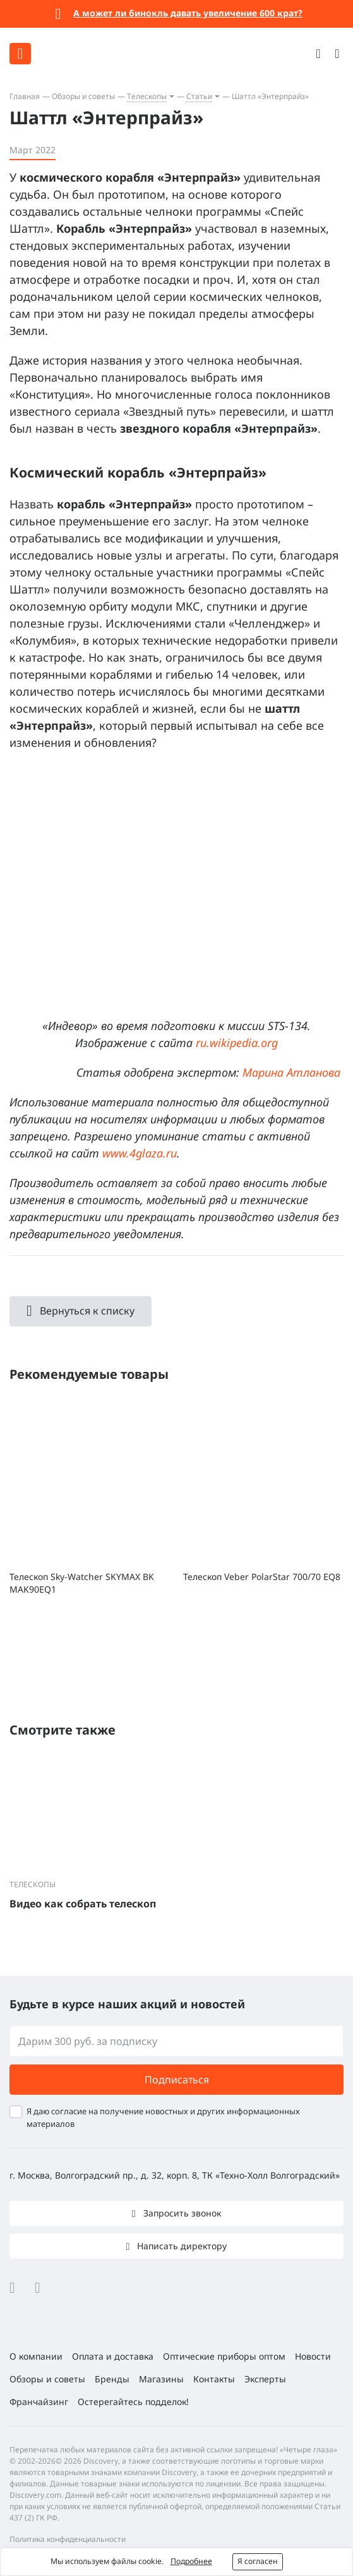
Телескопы (147, 96)
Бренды (112, 2379)
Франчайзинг (38, 2402)
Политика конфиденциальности (67, 2539)
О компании (36, 2356)
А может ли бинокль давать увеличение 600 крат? (187, 13)
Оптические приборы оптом (224, 2356)
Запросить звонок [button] (181, 2213)
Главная (24, 96)
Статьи (199, 96)
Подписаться (177, 2080)
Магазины (161, 2379)
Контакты (214, 2379)
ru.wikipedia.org (237, 1042)
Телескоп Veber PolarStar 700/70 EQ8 (261, 1577)
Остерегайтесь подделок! (133, 2402)
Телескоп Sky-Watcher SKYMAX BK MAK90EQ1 (81, 1583)
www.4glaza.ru (139, 1153)
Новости (313, 2356)
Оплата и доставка (112, 2356)
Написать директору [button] (181, 2246)
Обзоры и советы (83, 96)
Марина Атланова (291, 1072)
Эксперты (265, 2379)
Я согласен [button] (257, 2561)
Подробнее (191, 2561)
